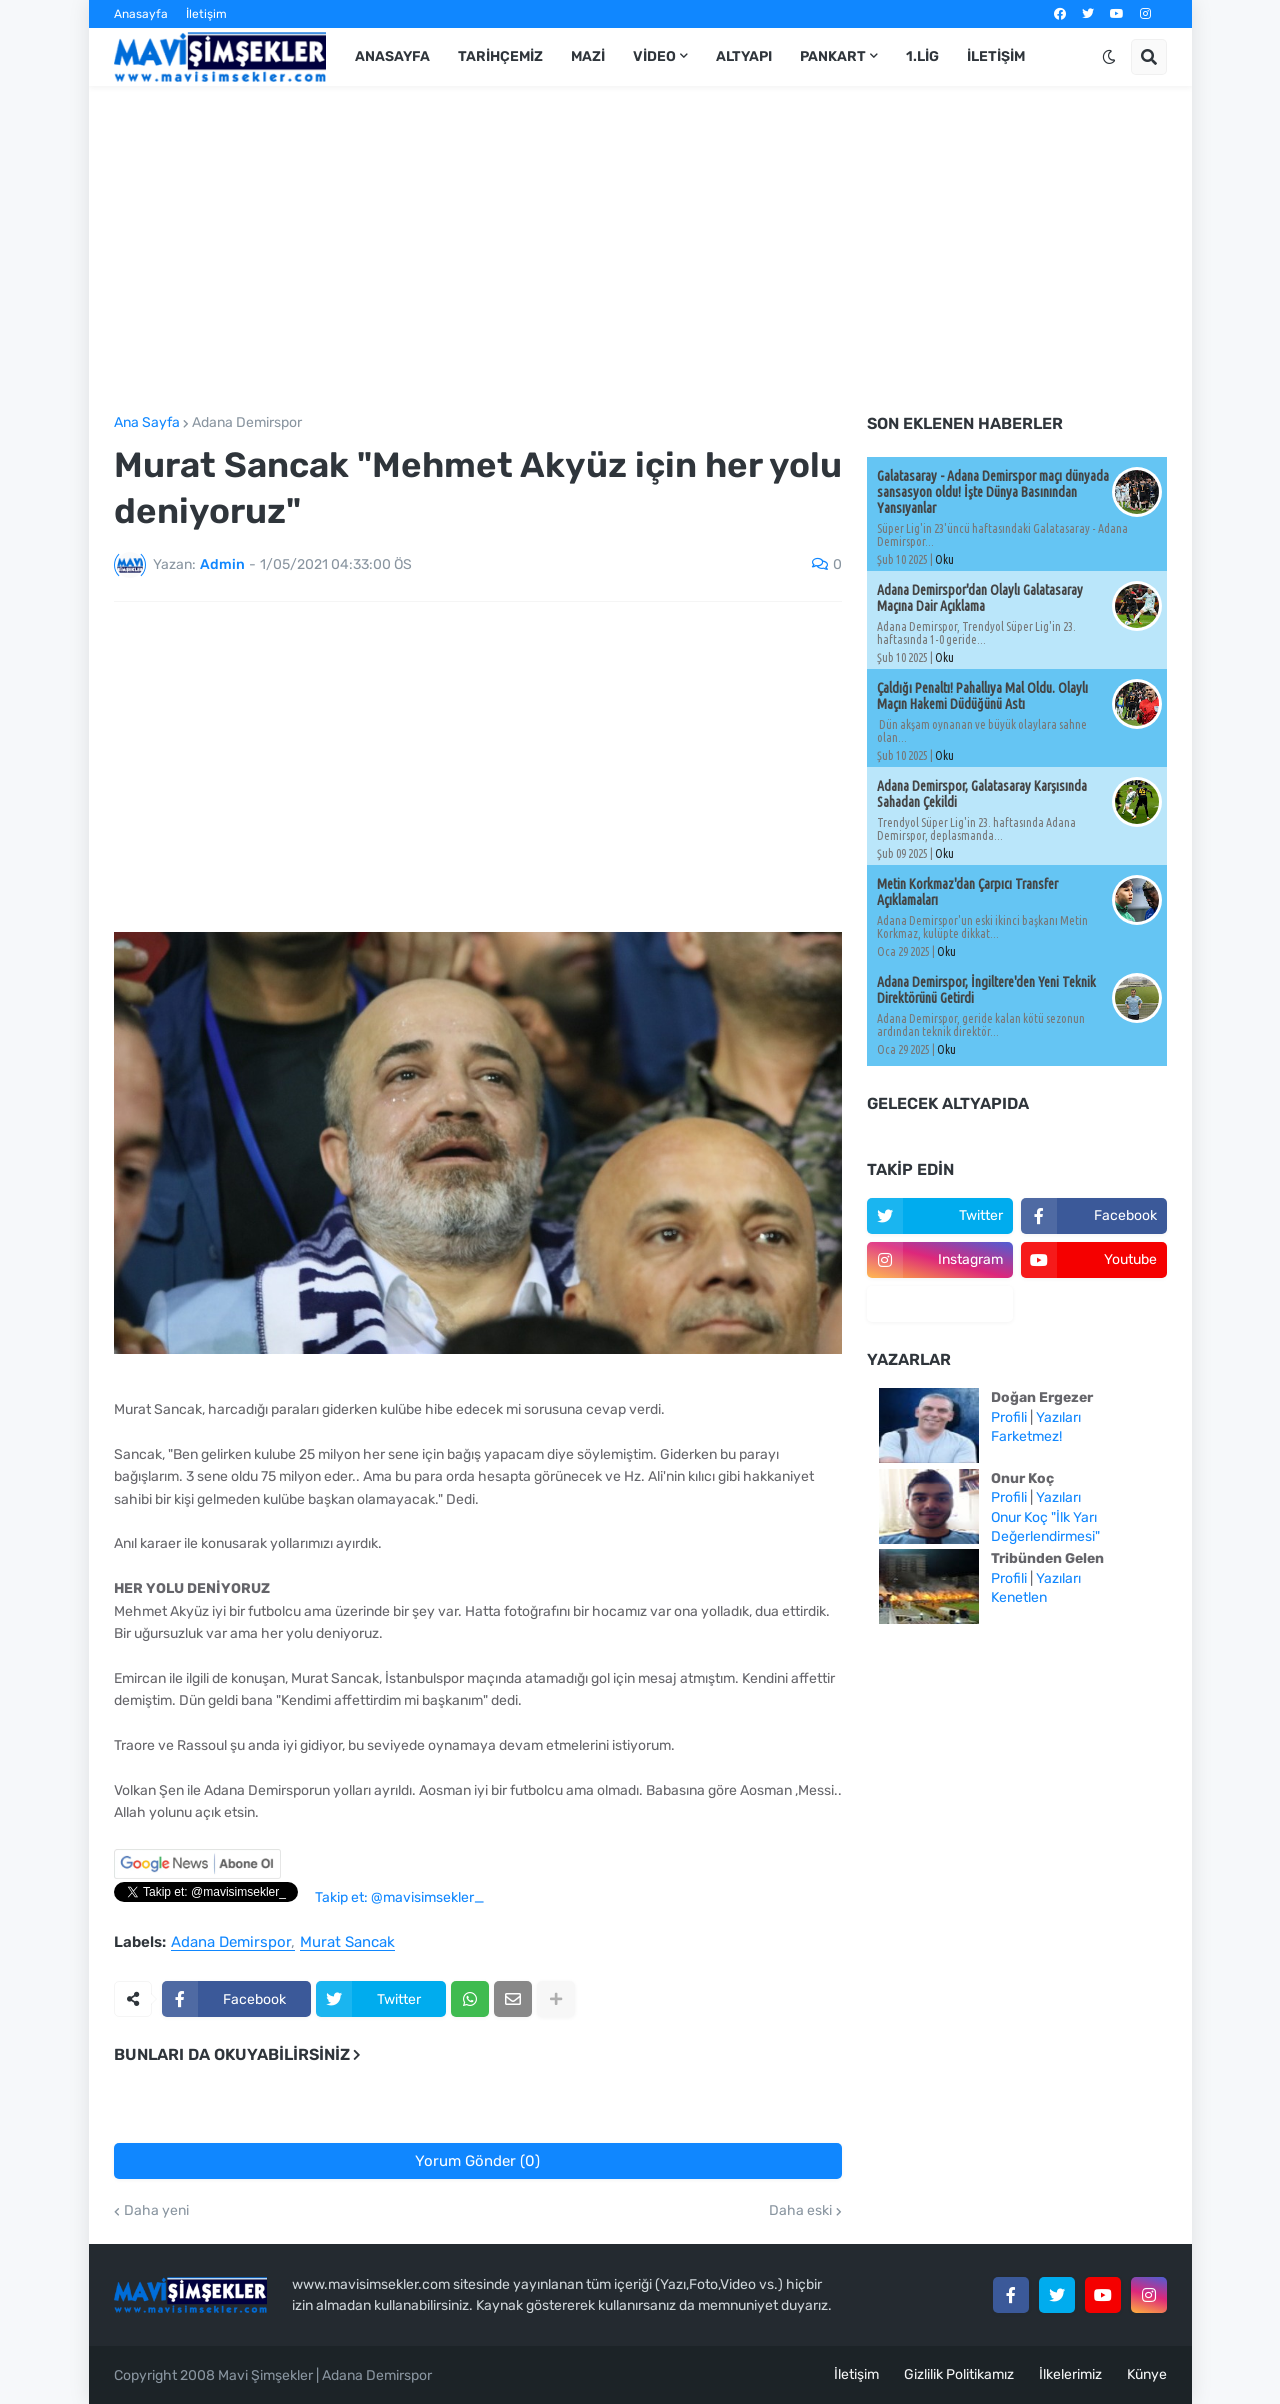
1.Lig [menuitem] (922, 56)
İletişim (206, 14)
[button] (1109, 57)
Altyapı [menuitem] (744, 56)
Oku (944, 559)
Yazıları (1058, 1417)
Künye (1147, 2374)
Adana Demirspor (247, 423)
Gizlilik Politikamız (959, 2374)
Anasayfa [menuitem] (392, 56)
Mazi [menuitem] (588, 56)
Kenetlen (1019, 1597)
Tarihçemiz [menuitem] (500, 56)
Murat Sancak (347, 1943)
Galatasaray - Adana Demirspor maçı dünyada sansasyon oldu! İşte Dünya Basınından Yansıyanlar (993, 492)
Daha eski (800, 2211)
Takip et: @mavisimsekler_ (399, 1897)
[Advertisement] (640, 251)
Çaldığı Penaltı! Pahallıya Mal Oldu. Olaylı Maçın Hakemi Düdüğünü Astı (982, 696)
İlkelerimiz (1070, 2374)
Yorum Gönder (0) (477, 2161)
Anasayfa (141, 14)
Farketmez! (1026, 1436)
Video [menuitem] (654, 56)
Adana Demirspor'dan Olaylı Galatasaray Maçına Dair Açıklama (980, 598)
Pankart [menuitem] (833, 56)
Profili (1009, 1417)
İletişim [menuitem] (996, 56)
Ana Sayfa (147, 423)
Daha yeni (156, 2211)
